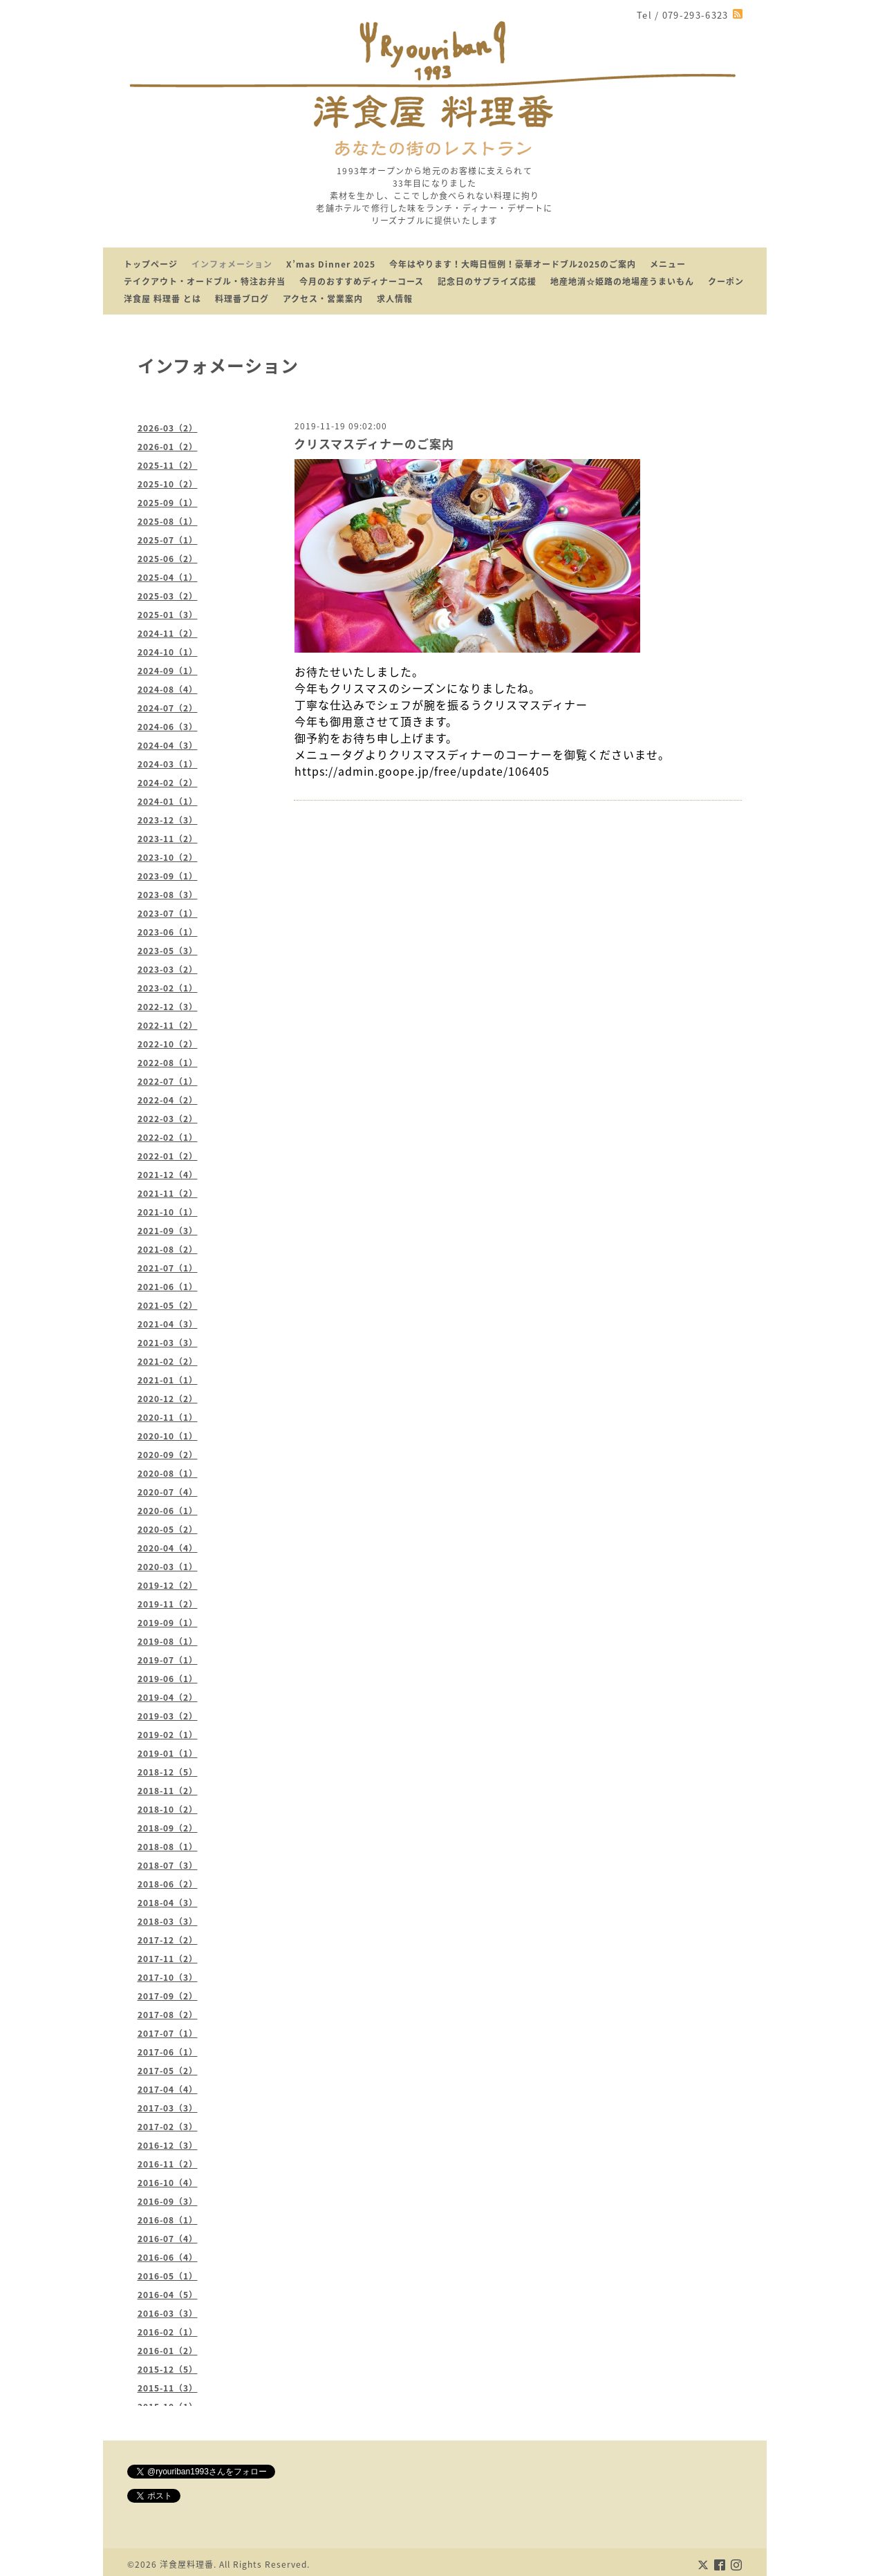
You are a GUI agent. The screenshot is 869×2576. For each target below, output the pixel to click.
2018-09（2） (168, 1828)
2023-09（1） (168, 876)
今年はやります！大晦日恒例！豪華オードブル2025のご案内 (512, 264)
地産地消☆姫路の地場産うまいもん (622, 281)
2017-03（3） (168, 2108)
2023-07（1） (168, 913)
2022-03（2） (168, 1118)
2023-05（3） (168, 950)
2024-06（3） (168, 726)
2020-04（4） (168, 1548)
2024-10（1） (168, 652)
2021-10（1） (168, 1212)
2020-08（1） (168, 1473)
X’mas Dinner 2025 (330, 264)
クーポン (726, 281)
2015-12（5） (168, 2369)
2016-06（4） (168, 2257)
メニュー (668, 264)
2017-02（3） (168, 2126)
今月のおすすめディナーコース (361, 281)
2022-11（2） (168, 1025)
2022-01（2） (168, 1156)
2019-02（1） (168, 1734)
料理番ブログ (242, 298)
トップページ (151, 264)
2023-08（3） (168, 894)
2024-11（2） (168, 633)
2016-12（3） (168, 2145)
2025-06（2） (168, 558)
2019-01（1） (168, 1753)
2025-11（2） (168, 465)
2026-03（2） (168, 428)
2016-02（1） (168, 2332)
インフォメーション (231, 264)
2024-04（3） (168, 745)
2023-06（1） (168, 932)
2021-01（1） (168, 1380)
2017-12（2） (168, 1940)
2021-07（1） (168, 1268)
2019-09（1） (168, 1622)
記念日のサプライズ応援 (487, 281)
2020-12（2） (168, 1398)
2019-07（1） (168, 1660)
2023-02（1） (168, 988)
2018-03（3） (168, 1921)
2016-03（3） (168, 2313)
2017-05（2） (168, 2070)
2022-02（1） (168, 1137)
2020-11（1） (168, 1417)
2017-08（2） (168, 2014)
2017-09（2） (168, 1996)
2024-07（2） (168, 708)
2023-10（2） (168, 857)
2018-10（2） (168, 1809)
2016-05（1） (168, 2276)
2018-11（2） (168, 1790)
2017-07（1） (168, 2033)
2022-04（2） (168, 1100)
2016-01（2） (168, 2350)
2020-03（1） (168, 1566)
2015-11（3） (168, 2388)
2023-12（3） (168, 820)
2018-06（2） (168, 1884)
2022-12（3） (168, 1006)
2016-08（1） (168, 2220)
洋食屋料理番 (187, 2564)
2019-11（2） (168, 1604)
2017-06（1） (168, 2052)
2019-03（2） (168, 1716)
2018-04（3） (168, 1902)
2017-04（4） (168, 2089)
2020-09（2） (168, 1454)
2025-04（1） (168, 577)
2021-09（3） (168, 1230)
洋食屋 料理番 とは (162, 298)
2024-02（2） (168, 782)
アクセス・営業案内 (323, 298)
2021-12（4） (168, 1174)
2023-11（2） (168, 838)
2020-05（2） (168, 1529)
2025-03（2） (168, 596)
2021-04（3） (168, 1324)
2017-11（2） (168, 1958)
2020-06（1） (168, 1510)
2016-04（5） (168, 2294)
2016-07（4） (168, 2238)
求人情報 (395, 298)
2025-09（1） (168, 502)
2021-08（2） (168, 1249)
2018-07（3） (168, 1865)
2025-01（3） (168, 614)
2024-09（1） (168, 670)
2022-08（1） (168, 1062)
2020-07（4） (168, 1492)
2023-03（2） (168, 969)
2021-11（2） (168, 1193)
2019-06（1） (168, 1678)
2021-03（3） (168, 1342)
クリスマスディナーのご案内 (374, 443)
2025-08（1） (168, 521)
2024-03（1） (168, 764)
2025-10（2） (168, 484)
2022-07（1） (168, 1081)
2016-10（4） (168, 2182)
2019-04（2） (168, 1697)
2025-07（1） (168, 540)
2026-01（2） (168, 446)
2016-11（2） (168, 2164)
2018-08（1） (168, 1846)
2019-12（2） (168, 1585)
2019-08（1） (168, 1641)
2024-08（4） (168, 689)
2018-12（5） (168, 1772)
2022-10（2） (168, 1044)
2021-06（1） (168, 1286)
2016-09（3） (168, 2201)
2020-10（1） (168, 1436)
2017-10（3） (168, 1977)
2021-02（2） (168, 1361)
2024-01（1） (168, 801)
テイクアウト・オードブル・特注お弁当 (205, 281)
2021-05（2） (168, 1305)
